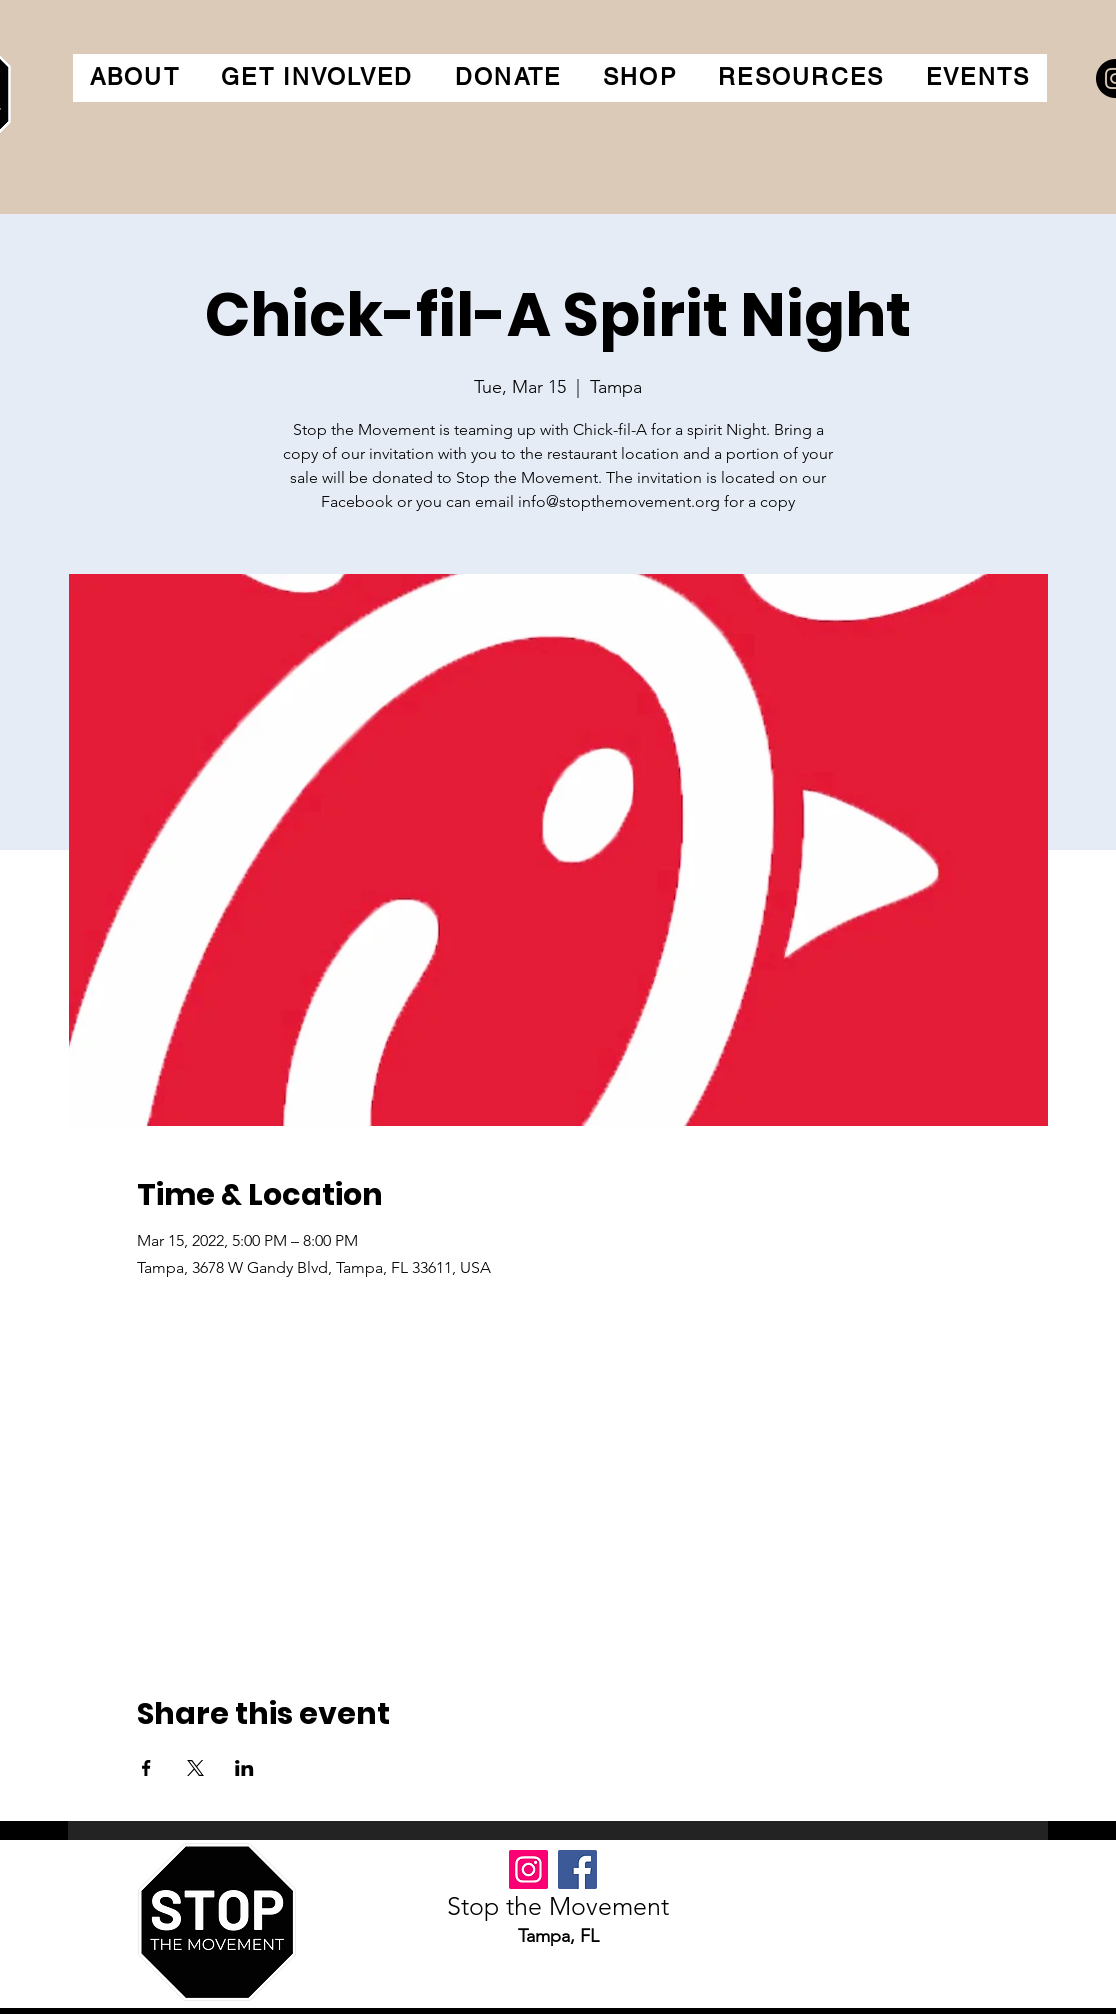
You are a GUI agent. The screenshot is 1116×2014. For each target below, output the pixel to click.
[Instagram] (528, 1869)
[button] (135, 78)
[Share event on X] (195, 1768)
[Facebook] (577, 1869)
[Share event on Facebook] (146, 1768)
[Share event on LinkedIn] (244, 1768)
